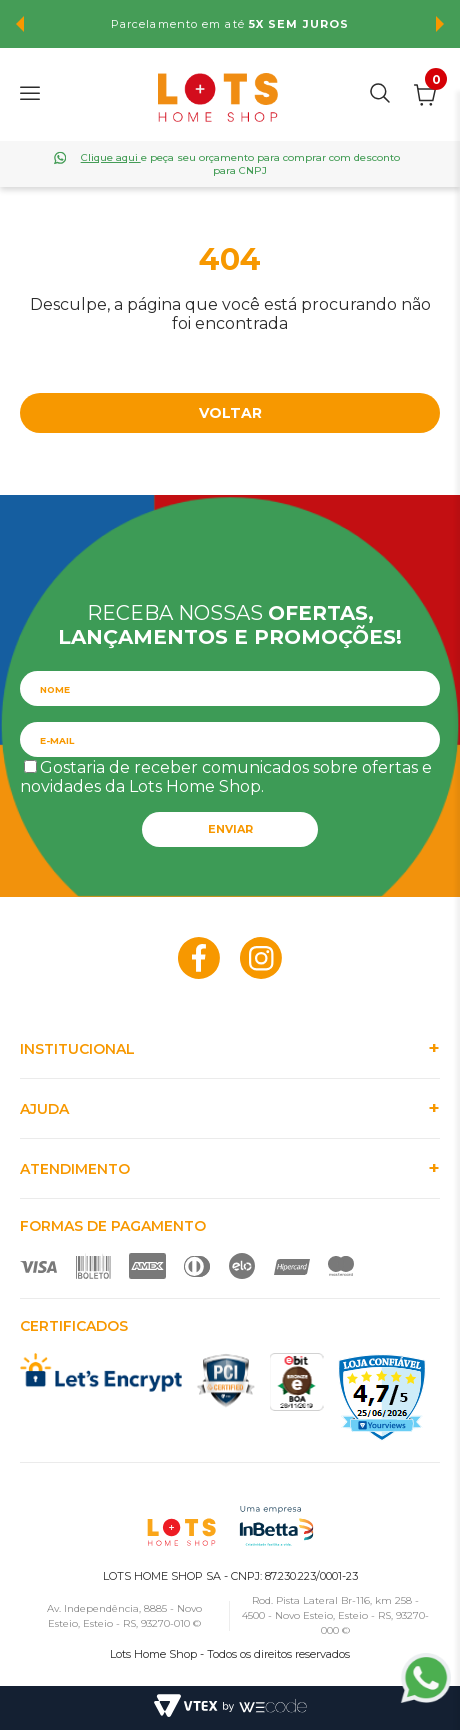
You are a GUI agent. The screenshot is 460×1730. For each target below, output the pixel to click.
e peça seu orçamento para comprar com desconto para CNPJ (240, 164)
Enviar (230, 829)
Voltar (230, 413)
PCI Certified (226, 1380)
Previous (20, 24)
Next (440, 24)
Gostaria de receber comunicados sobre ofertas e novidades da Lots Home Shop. (226, 777)
